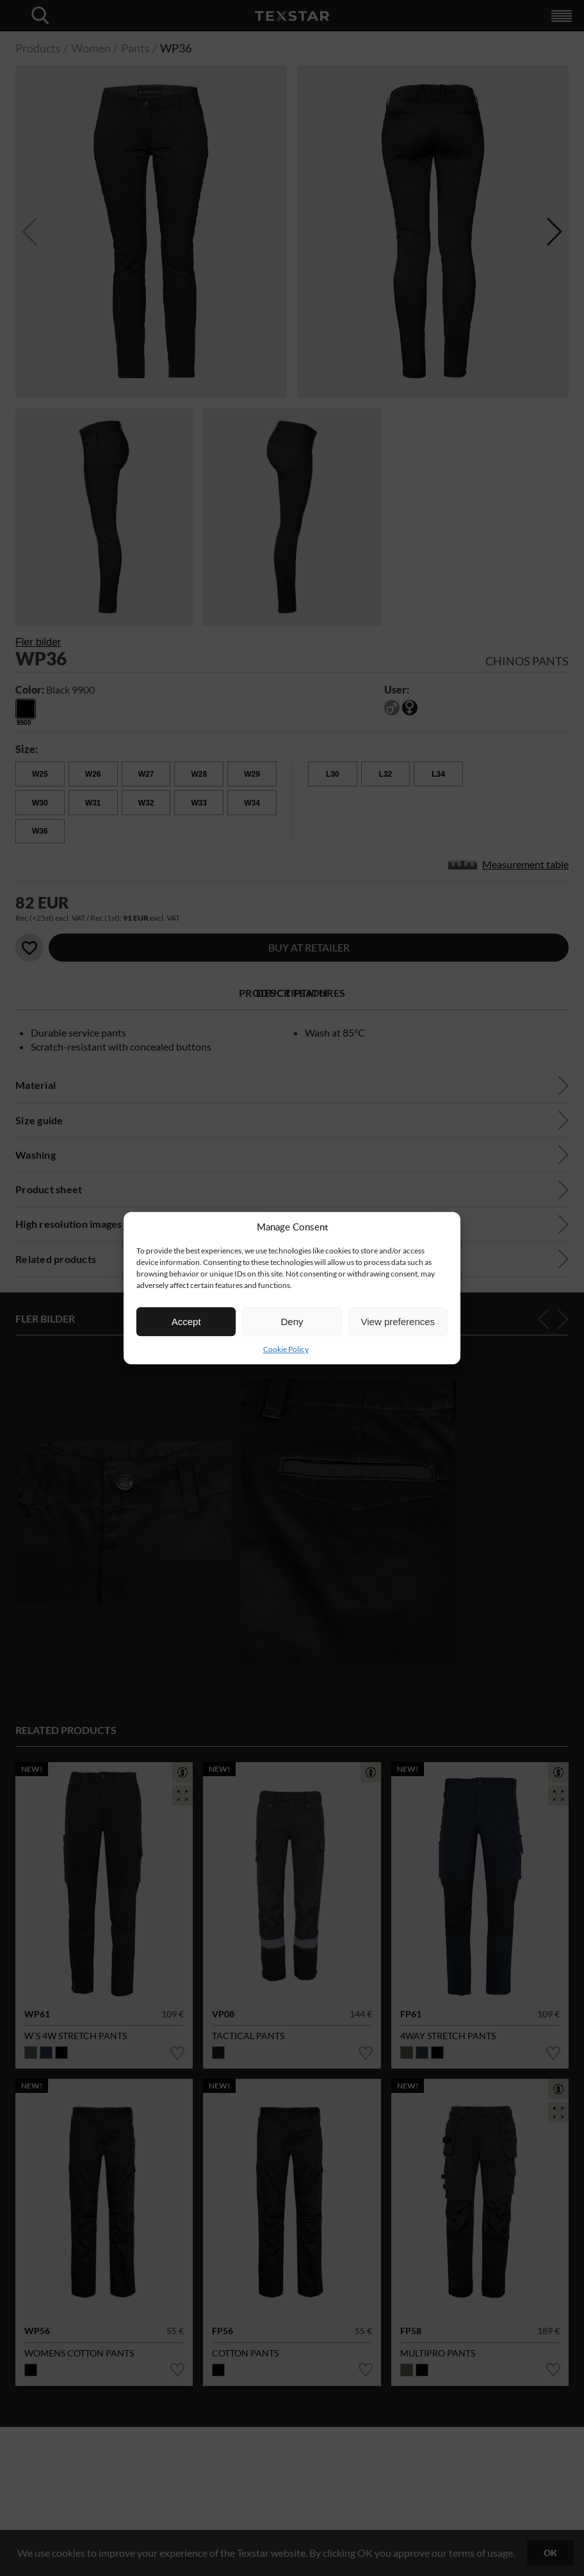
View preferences (398, 1321)
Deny (291, 1321)
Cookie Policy (286, 1349)
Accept (186, 1321)
